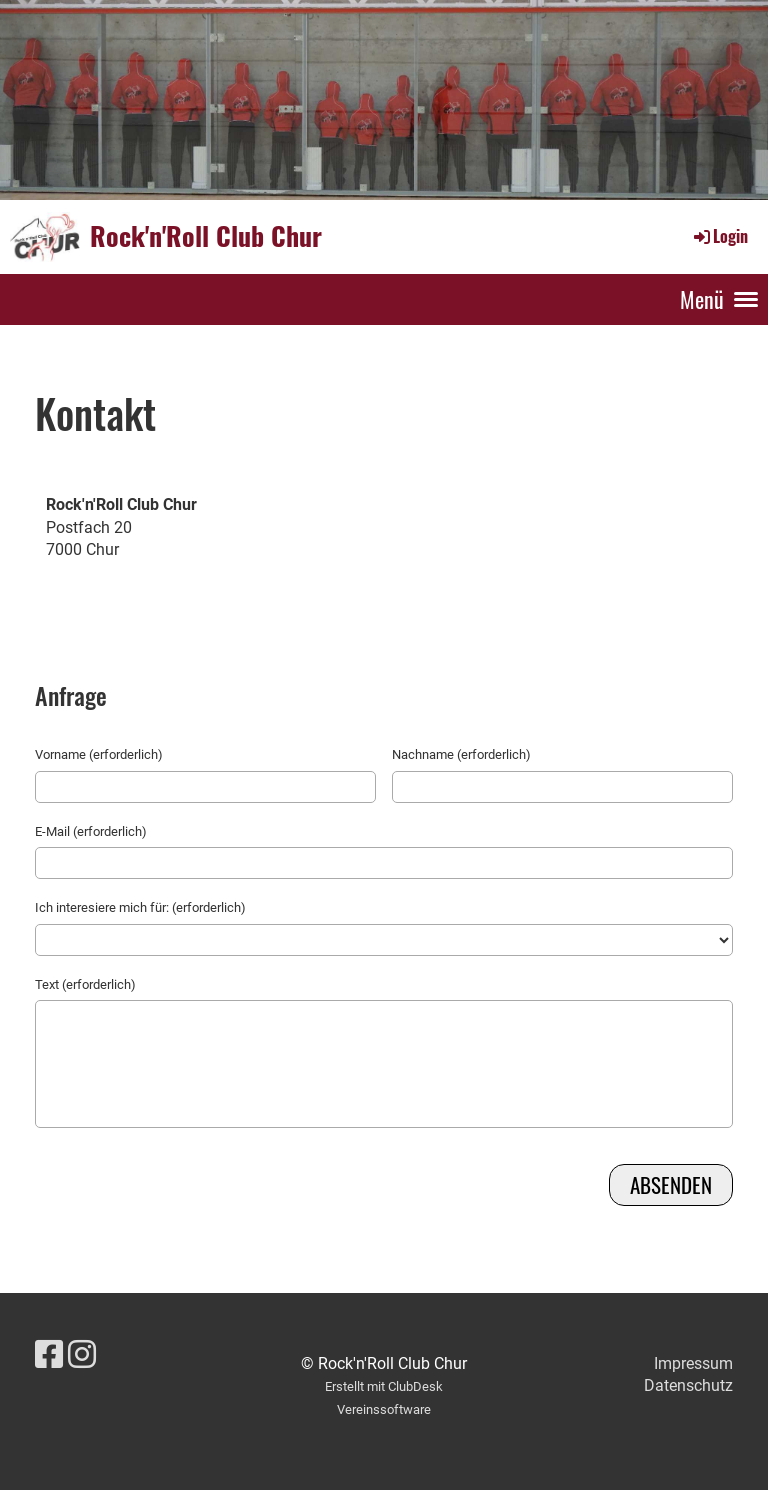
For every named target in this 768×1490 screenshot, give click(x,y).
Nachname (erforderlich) (461, 754)
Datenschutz (688, 1385)
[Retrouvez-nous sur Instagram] (82, 1355)
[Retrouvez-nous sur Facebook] (49, 1355)
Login (719, 236)
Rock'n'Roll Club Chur (206, 236)
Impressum (693, 1363)
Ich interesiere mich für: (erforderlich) (140, 907)
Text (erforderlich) (85, 984)
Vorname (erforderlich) (99, 754)
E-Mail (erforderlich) (91, 831)
